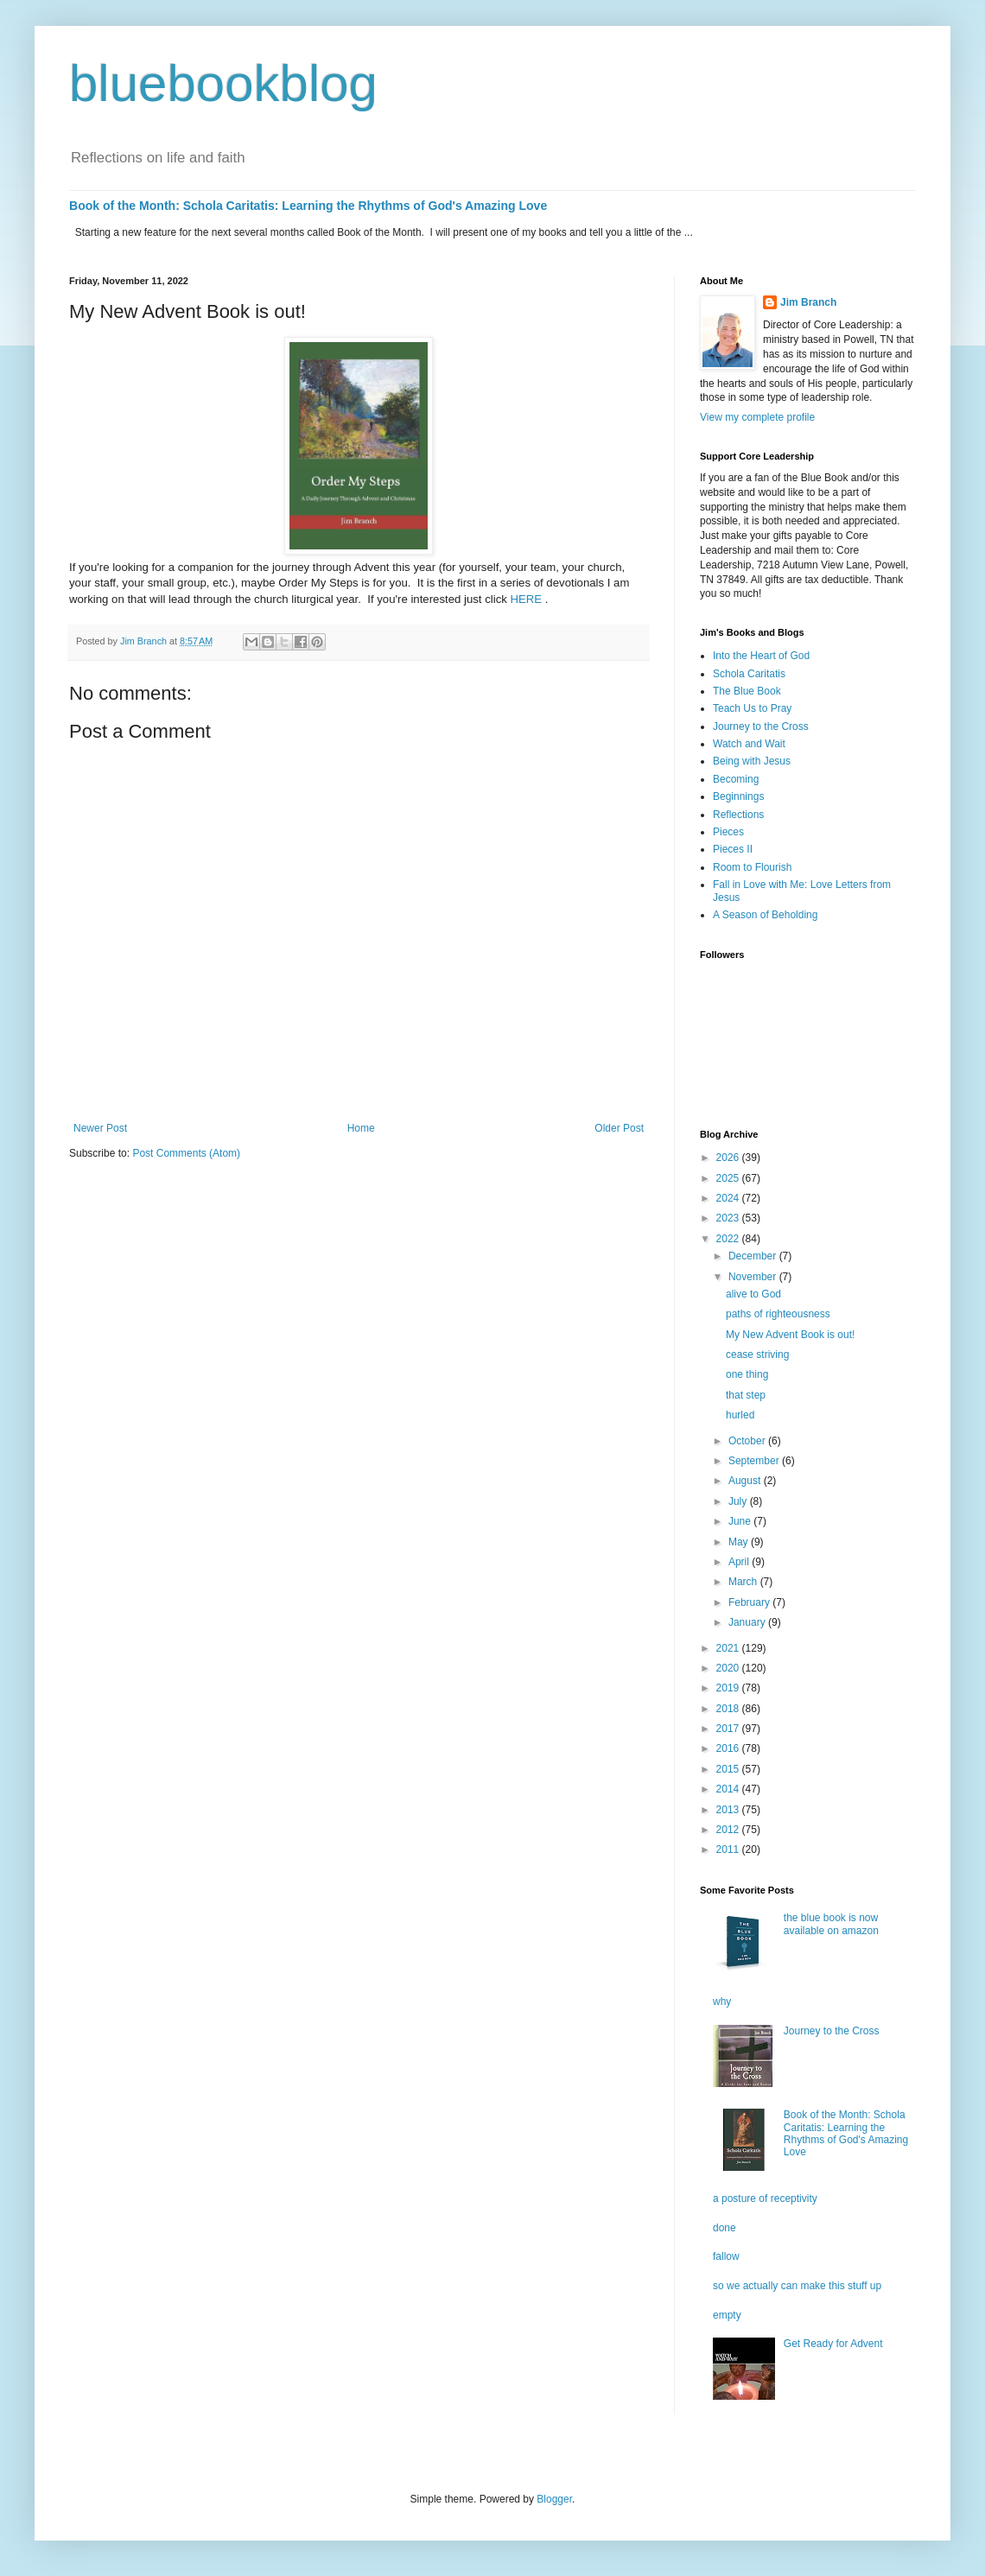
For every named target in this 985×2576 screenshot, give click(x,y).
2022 (729, 1239)
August (746, 1481)
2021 (729, 1648)
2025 (729, 1178)
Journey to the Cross (761, 726)
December (753, 1256)
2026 (729, 1158)
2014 (729, 1789)
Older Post (619, 1128)
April (740, 1562)
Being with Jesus (752, 761)
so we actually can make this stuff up (797, 2286)
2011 (729, 1849)
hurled (740, 1415)
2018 (729, 1709)
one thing (747, 1374)
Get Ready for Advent (833, 2344)
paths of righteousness (778, 1314)
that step (746, 1395)
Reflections (738, 815)
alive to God (753, 1294)
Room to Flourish (752, 867)
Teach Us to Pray (752, 708)
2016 (729, 1748)
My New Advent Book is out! (790, 1335)
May (739, 1542)
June (740, 1521)
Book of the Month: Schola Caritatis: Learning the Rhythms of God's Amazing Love (308, 206)
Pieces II (733, 849)
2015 (729, 1769)
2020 (729, 1668)
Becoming (736, 779)
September (755, 1461)
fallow (726, 2256)
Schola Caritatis (749, 674)
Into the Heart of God (761, 656)
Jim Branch (808, 302)
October (748, 1441)
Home (361, 1128)
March (744, 1582)
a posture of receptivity (765, 2198)
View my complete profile (757, 417)
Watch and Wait (749, 744)
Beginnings (738, 796)
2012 (729, 1830)
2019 (729, 1688)
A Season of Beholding (765, 915)
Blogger (554, 2499)
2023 (729, 1218)
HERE (527, 599)
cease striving (757, 1354)
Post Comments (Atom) (186, 1153)
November (753, 1277)
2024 (729, 1198)
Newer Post (100, 1128)
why (722, 2001)
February (750, 1602)
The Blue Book (747, 691)
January (748, 1622)
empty (727, 2315)
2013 (729, 1810)
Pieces (728, 832)
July (739, 1501)
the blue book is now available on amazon (831, 1924)
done (724, 2228)
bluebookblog (223, 83)
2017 (729, 1729)
